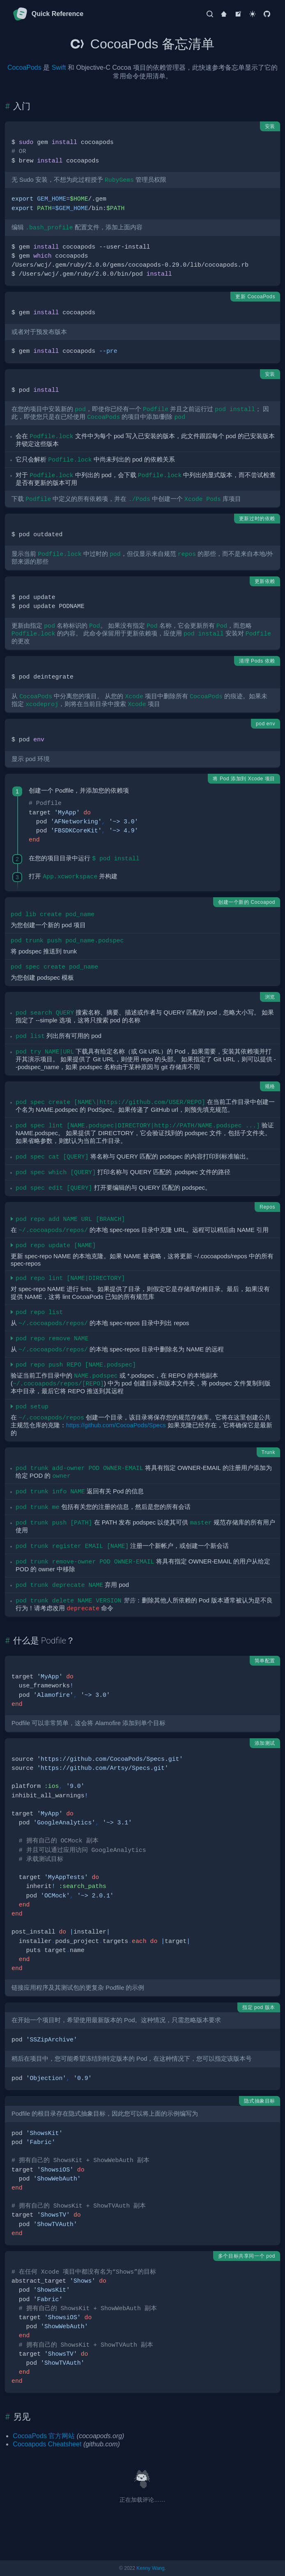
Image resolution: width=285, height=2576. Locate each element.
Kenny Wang (150, 2568)
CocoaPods (24, 67)
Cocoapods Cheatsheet (47, 2444)
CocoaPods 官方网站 (44, 2435)
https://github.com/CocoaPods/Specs (116, 1425)
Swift (59, 67)
